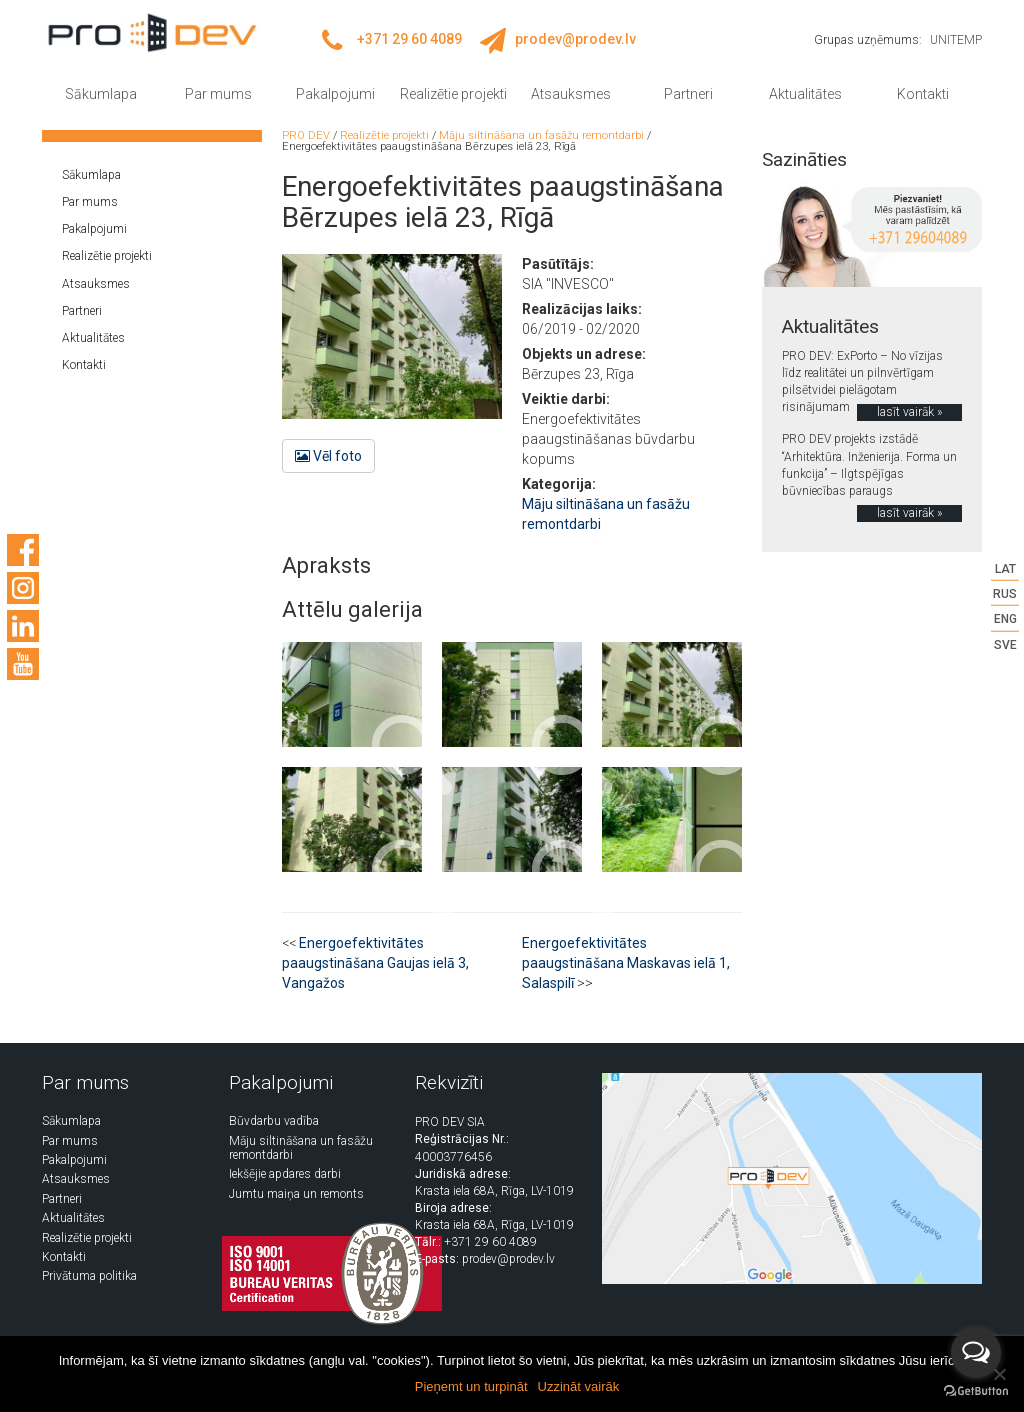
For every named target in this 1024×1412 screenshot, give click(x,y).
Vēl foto (328, 456)
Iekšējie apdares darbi (285, 1174)
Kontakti (923, 94)
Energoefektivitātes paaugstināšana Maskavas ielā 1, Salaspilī (626, 963)
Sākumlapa (101, 94)
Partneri (688, 94)
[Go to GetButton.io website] (976, 1391)
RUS (1005, 594)
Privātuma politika (89, 1276)
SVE (1005, 644)
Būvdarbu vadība (274, 1121)
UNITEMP (956, 40)
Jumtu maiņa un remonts (296, 1194)
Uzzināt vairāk (579, 1386)
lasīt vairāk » (909, 412)
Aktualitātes (805, 94)
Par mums (218, 94)
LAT (1005, 569)
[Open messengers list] (976, 1353)
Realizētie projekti (453, 94)
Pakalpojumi (335, 94)
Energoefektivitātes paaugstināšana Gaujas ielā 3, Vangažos (375, 963)
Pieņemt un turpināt (471, 1386)
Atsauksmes (571, 94)
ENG (1005, 619)
